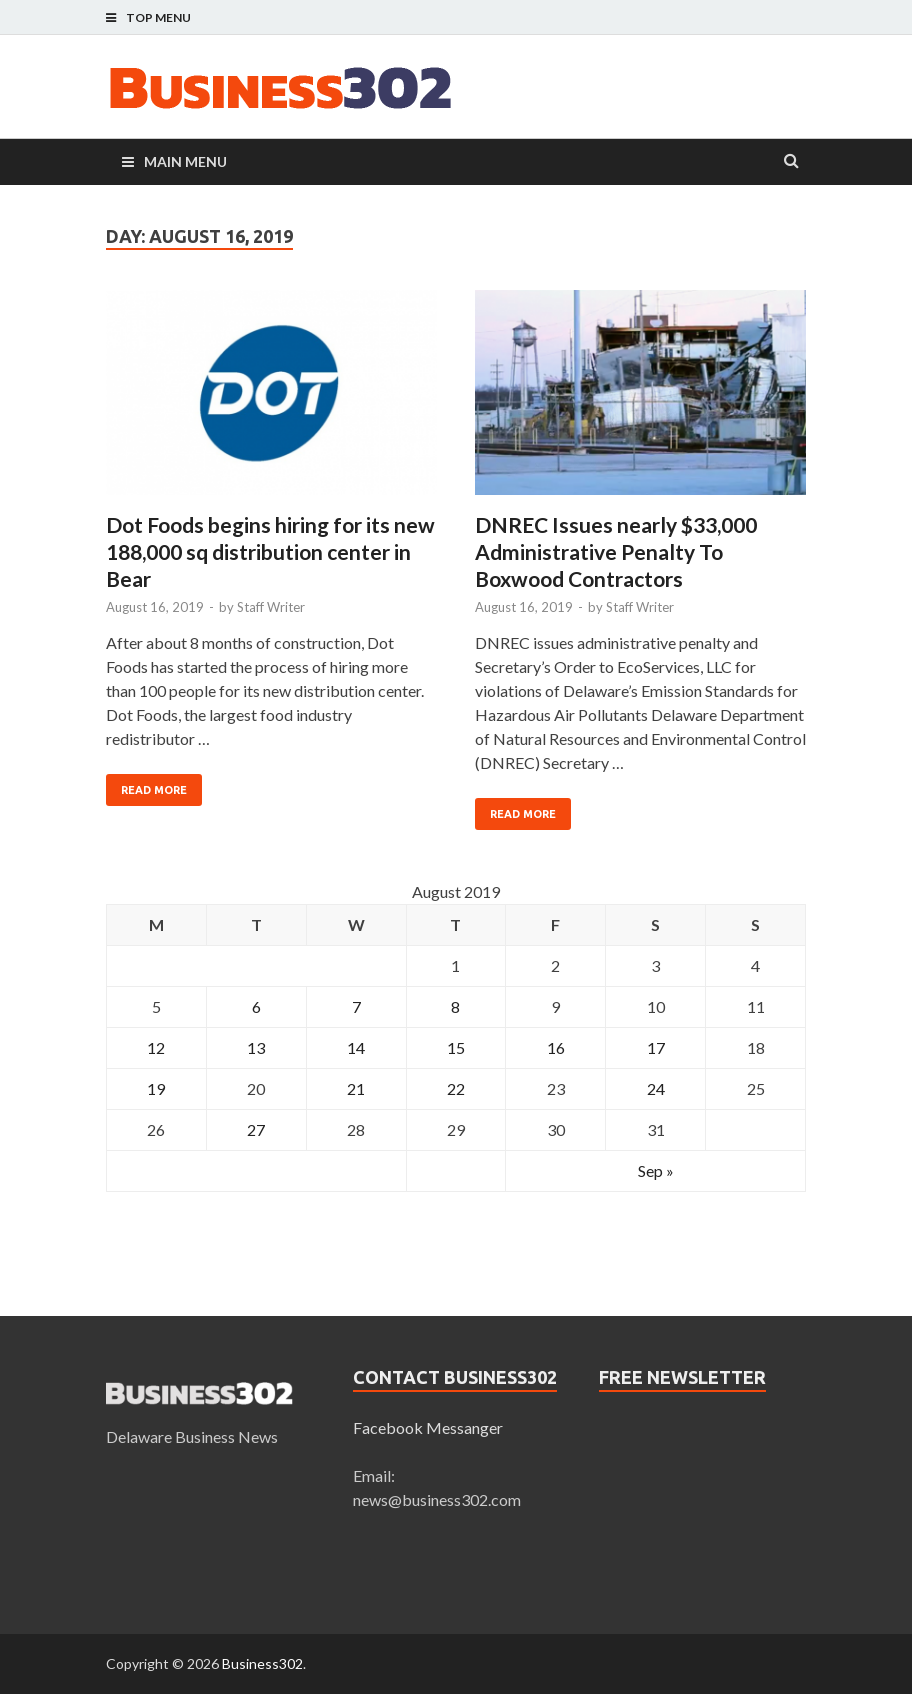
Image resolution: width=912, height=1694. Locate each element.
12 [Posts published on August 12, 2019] (156, 1047)
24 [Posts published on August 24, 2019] (656, 1088)
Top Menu (158, 17)
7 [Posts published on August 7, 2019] (356, 1006)
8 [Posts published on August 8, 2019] (455, 1006)
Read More (154, 790)
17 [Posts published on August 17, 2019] (656, 1047)
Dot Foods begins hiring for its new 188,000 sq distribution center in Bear (270, 552)
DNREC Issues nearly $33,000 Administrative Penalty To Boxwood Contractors (616, 552)
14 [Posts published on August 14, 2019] (356, 1047)
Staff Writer (271, 607)
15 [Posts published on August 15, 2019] (456, 1047)
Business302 (262, 1663)
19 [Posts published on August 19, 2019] (156, 1088)
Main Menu (185, 161)
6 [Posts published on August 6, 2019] (256, 1006)
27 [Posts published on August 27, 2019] (256, 1129)
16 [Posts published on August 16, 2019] (556, 1047)
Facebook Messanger (428, 1427)
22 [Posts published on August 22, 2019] (456, 1088)
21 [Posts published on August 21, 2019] (356, 1088)
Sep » (656, 1170)
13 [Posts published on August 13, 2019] (256, 1047)
